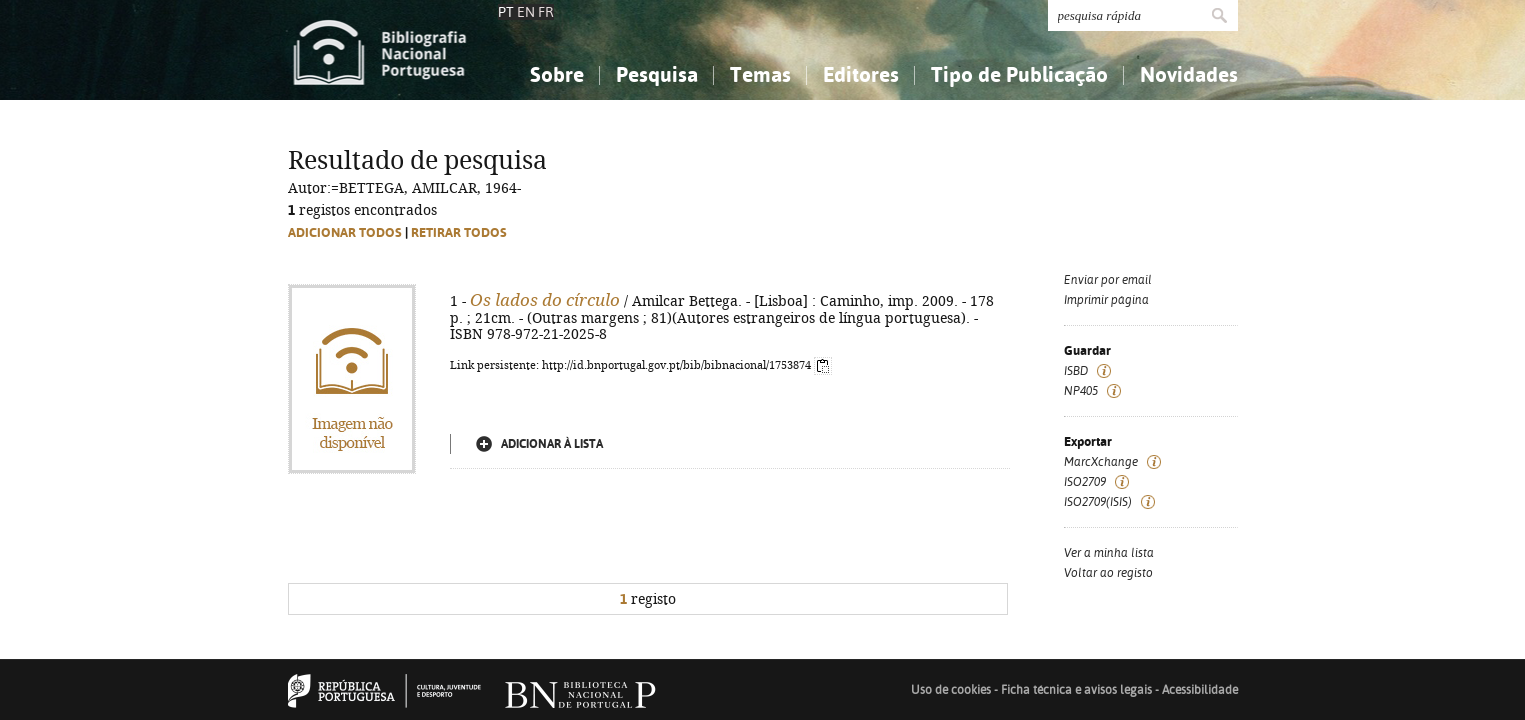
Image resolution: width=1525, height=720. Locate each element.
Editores (861, 74)
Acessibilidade (1200, 690)
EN (526, 12)
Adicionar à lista (552, 444)
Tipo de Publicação (1019, 74)
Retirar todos (459, 232)
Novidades (1189, 74)
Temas (760, 74)
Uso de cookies (951, 690)
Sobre (557, 74)
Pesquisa (657, 74)
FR (546, 12)
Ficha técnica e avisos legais (1076, 690)
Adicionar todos (345, 232)
